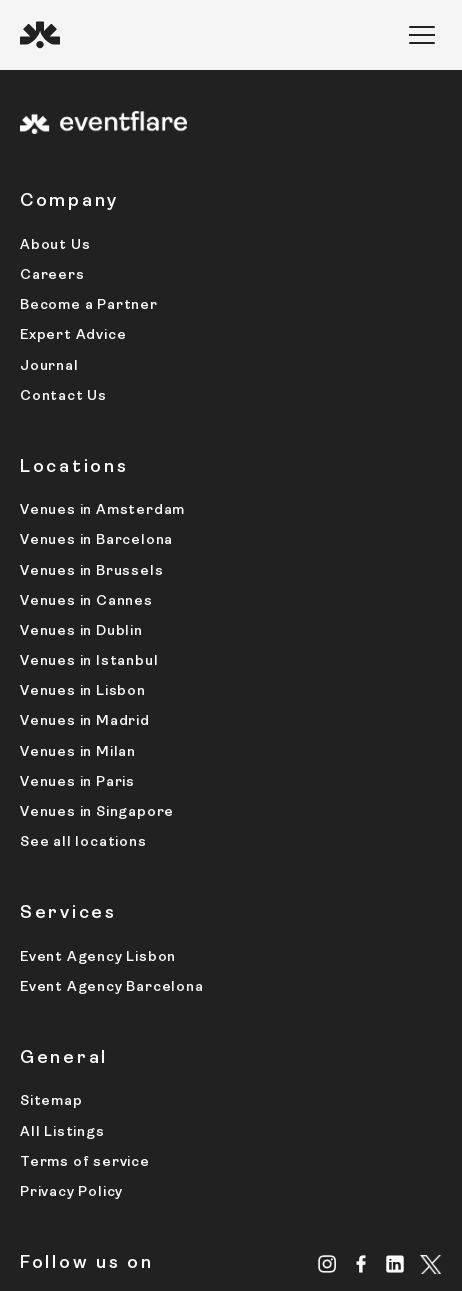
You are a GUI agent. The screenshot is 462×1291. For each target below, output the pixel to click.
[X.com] (431, 1266)
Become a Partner (89, 305)
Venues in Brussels (91, 571)
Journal (49, 366)
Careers (52, 275)
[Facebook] (361, 1264)
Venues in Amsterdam (102, 510)
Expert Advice (73, 335)
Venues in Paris (77, 782)
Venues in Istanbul (89, 661)
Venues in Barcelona (96, 540)
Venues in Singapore (97, 812)
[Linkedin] (395, 1264)
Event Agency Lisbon (98, 957)
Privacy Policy (71, 1192)
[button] (422, 35)
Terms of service (85, 1162)
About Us (55, 245)
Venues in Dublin (81, 631)
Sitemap (51, 1101)
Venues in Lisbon (83, 691)
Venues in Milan (78, 752)
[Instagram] (327, 1264)
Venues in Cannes (86, 601)
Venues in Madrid (85, 721)
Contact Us (63, 396)
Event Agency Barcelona (112, 987)
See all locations (83, 842)
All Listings (62, 1132)
